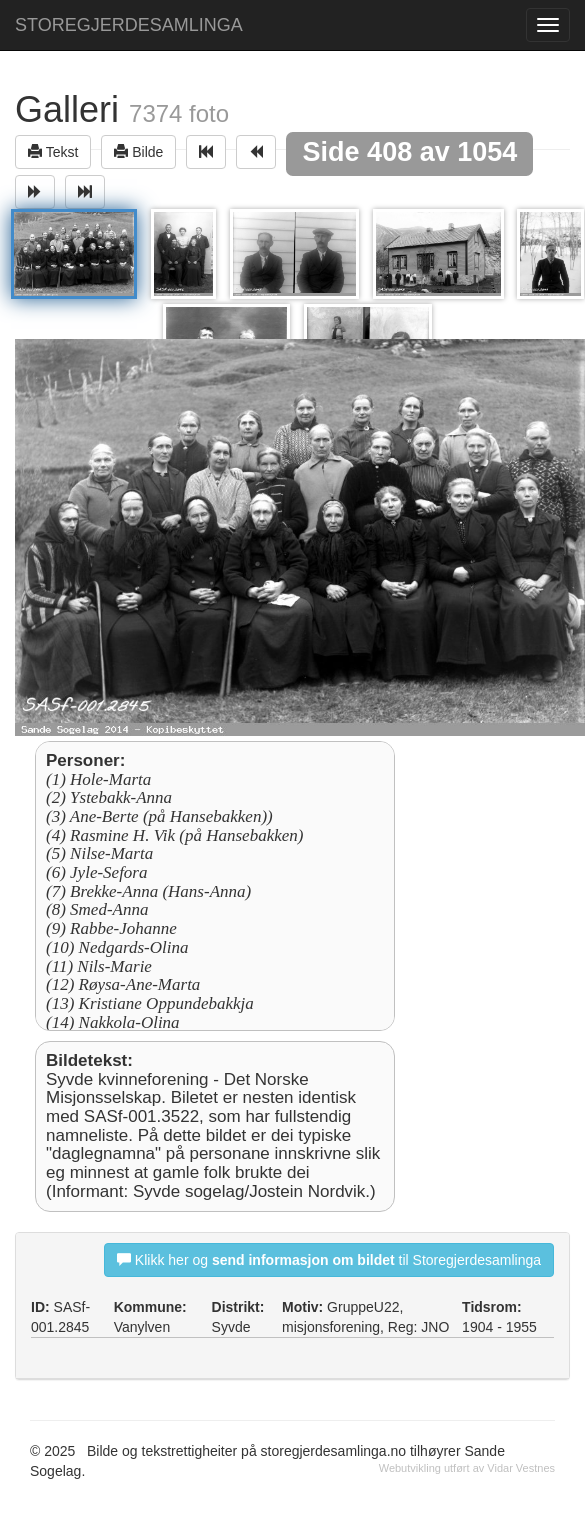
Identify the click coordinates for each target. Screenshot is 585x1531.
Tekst (53, 151)
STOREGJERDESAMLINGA (129, 25)
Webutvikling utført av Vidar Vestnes (467, 1468)
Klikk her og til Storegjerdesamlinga (329, 1259)
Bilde (138, 151)
